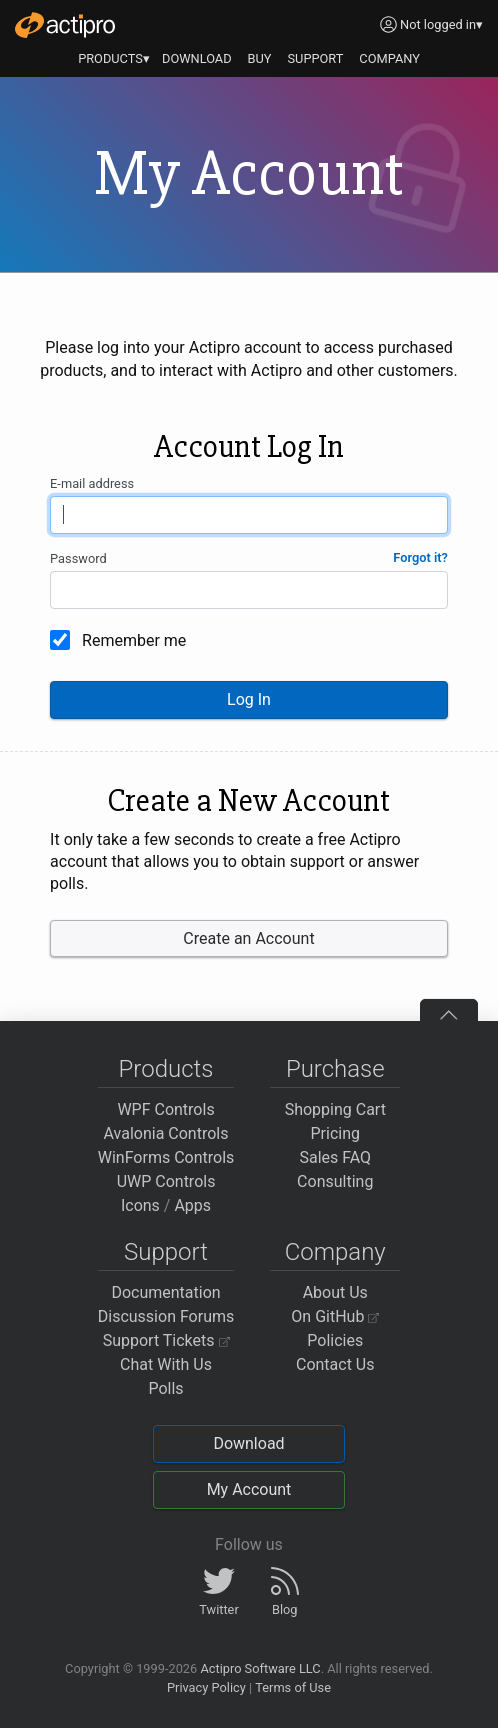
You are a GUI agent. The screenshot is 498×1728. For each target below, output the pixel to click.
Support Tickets (166, 1340)
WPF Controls (165, 1109)
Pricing (336, 1133)
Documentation (165, 1292)
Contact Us (335, 1364)
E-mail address (92, 483)
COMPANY (389, 58)
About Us (335, 1292)
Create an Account (248, 938)
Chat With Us (166, 1364)
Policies (335, 1340)
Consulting (335, 1181)
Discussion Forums (166, 1316)
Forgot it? (420, 557)
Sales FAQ (335, 1157)
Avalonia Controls (166, 1133)
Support (166, 1252)
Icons (140, 1205)
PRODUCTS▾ (114, 58)
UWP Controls (166, 1181)
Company (335, 1252)
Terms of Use (293, 1687)
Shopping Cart (335, 1109)
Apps (192, 1205)
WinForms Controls (166, 1157)
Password (78, 558)
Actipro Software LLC (260, 1668)
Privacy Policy (206, 1687)
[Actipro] (65, 25)
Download (248, 1443)
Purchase (335, 1069)
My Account (249, 1489)
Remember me (134, 640)
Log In (249, 699)
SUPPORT (316, 58)
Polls (165, 1388)
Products (166, 1069)
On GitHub (335, 1316)
